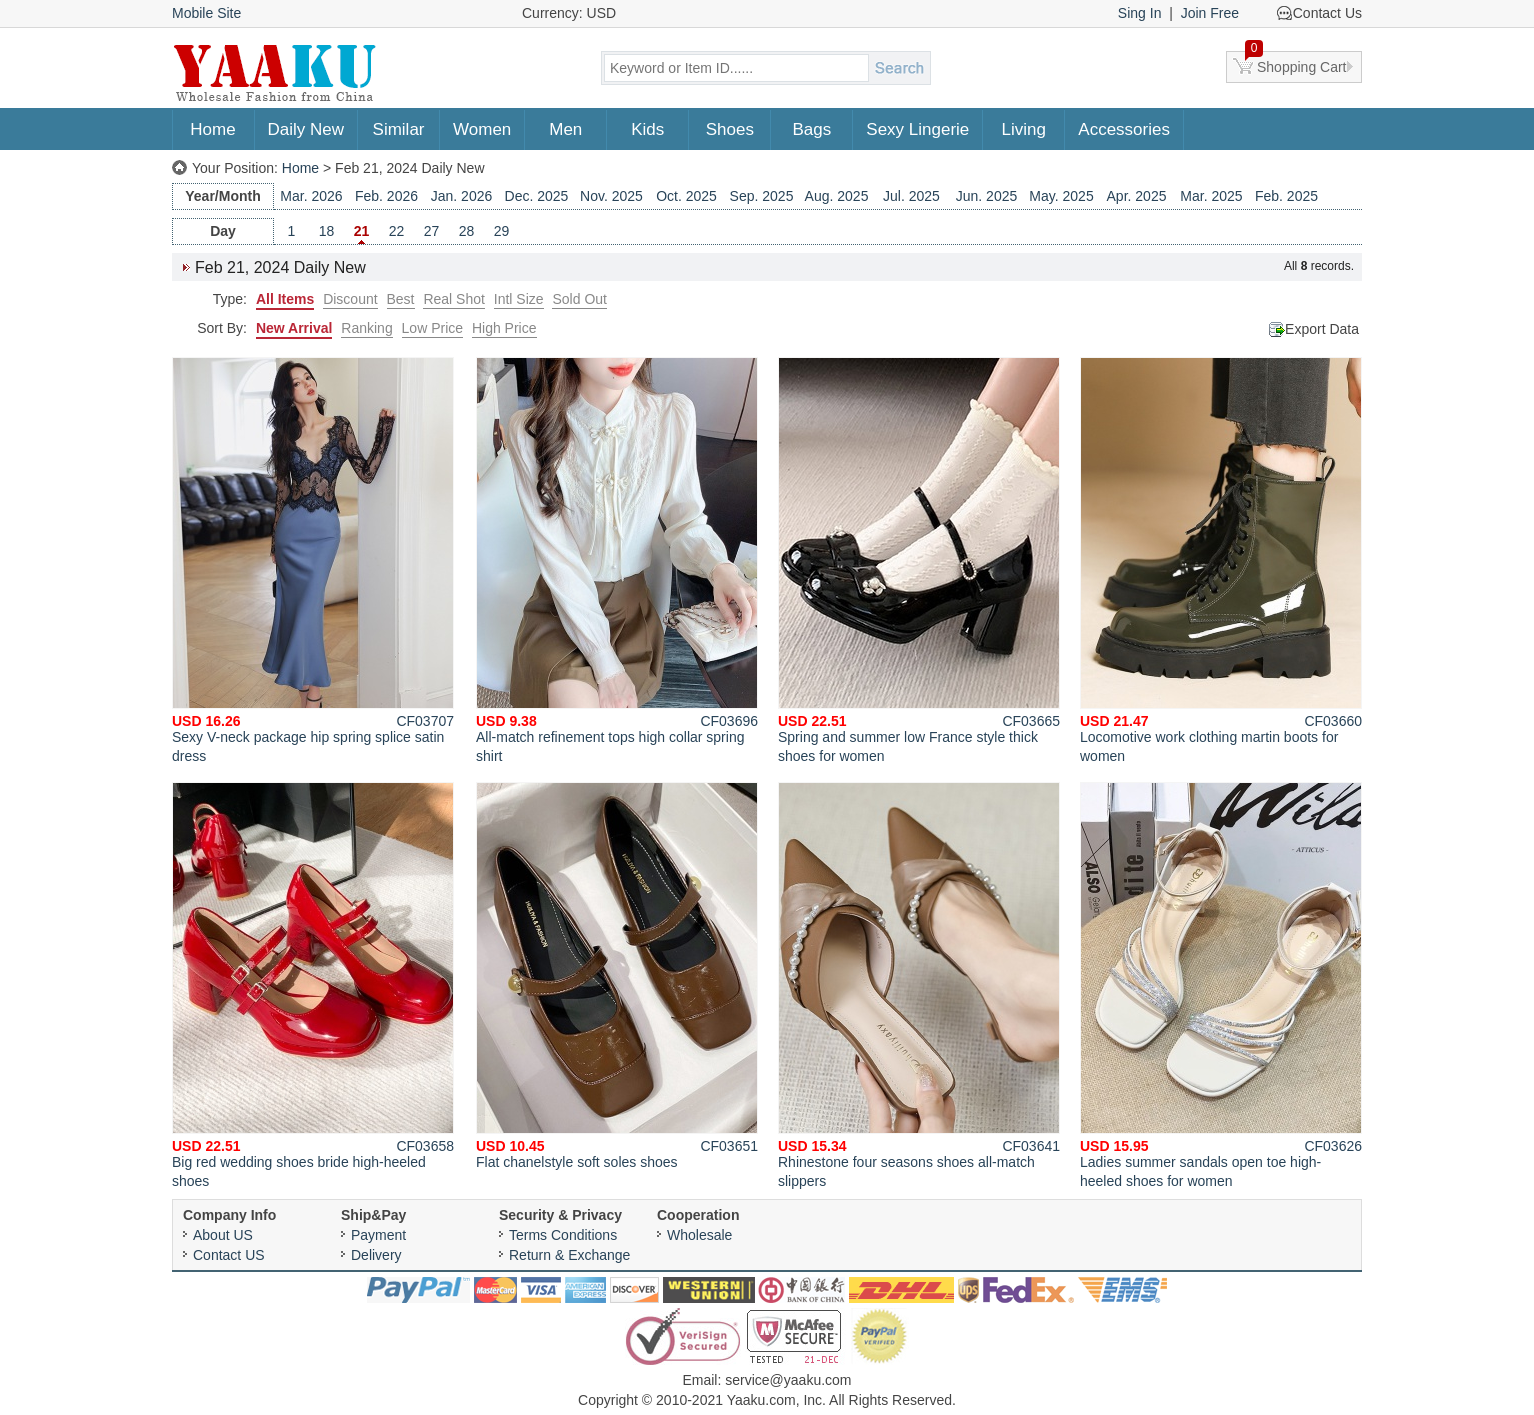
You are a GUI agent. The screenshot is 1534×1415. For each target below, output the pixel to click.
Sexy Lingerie (917, 129)
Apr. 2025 (1137, 196)
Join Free (1210, 13)
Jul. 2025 (911, 196)
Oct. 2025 (686, 196)
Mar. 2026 (311, 196)
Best (401, 299)
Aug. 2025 (837, 196)
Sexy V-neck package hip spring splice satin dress (313, 560)
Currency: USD (569, 13)
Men (565, 129)
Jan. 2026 (462, 196)
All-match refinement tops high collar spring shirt (617, 560)
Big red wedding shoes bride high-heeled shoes (313, 985)
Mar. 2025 (1211, 196)
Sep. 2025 (762, 196)
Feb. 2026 (386, 196)
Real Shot (453, 299)
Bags (811, 129)
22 (397, 231)
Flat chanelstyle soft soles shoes (617, 976)
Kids (647, 129)
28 (467, 231)
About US (223, 1235)
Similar (399, 129)
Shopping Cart (1296, 63)
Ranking (366, 328)
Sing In (1140, 13)
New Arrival (294, 328)
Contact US (229, 1255)
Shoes (730, 129)
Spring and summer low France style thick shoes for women (919, 560)
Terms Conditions (563, 1235)
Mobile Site (206, 13)
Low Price (432, 328)
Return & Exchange (569, 1255)
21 (362, 231)
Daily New (306, 129)
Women (482, 129)
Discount (350, 299)
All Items (285, 299)
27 (432, 231)
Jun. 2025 (987, 196)
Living (1024, 129)
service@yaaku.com (788, 1380)
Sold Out (579, 299)
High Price (504, 328)
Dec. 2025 (537, 196)
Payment (378, 1235)
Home (212, 129)
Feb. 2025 (1286, 196)
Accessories (1124, 129)
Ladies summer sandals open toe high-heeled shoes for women (1221, 985)
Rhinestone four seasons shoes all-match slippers (919, 985)
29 (502, 231)
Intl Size (519, 299)
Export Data (1322, 329)
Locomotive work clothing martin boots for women (1221, 560)
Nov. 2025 (611, 196)
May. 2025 (1061, 196)
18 (327, 231)
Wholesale (699, 1235)
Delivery (376, 1255)
